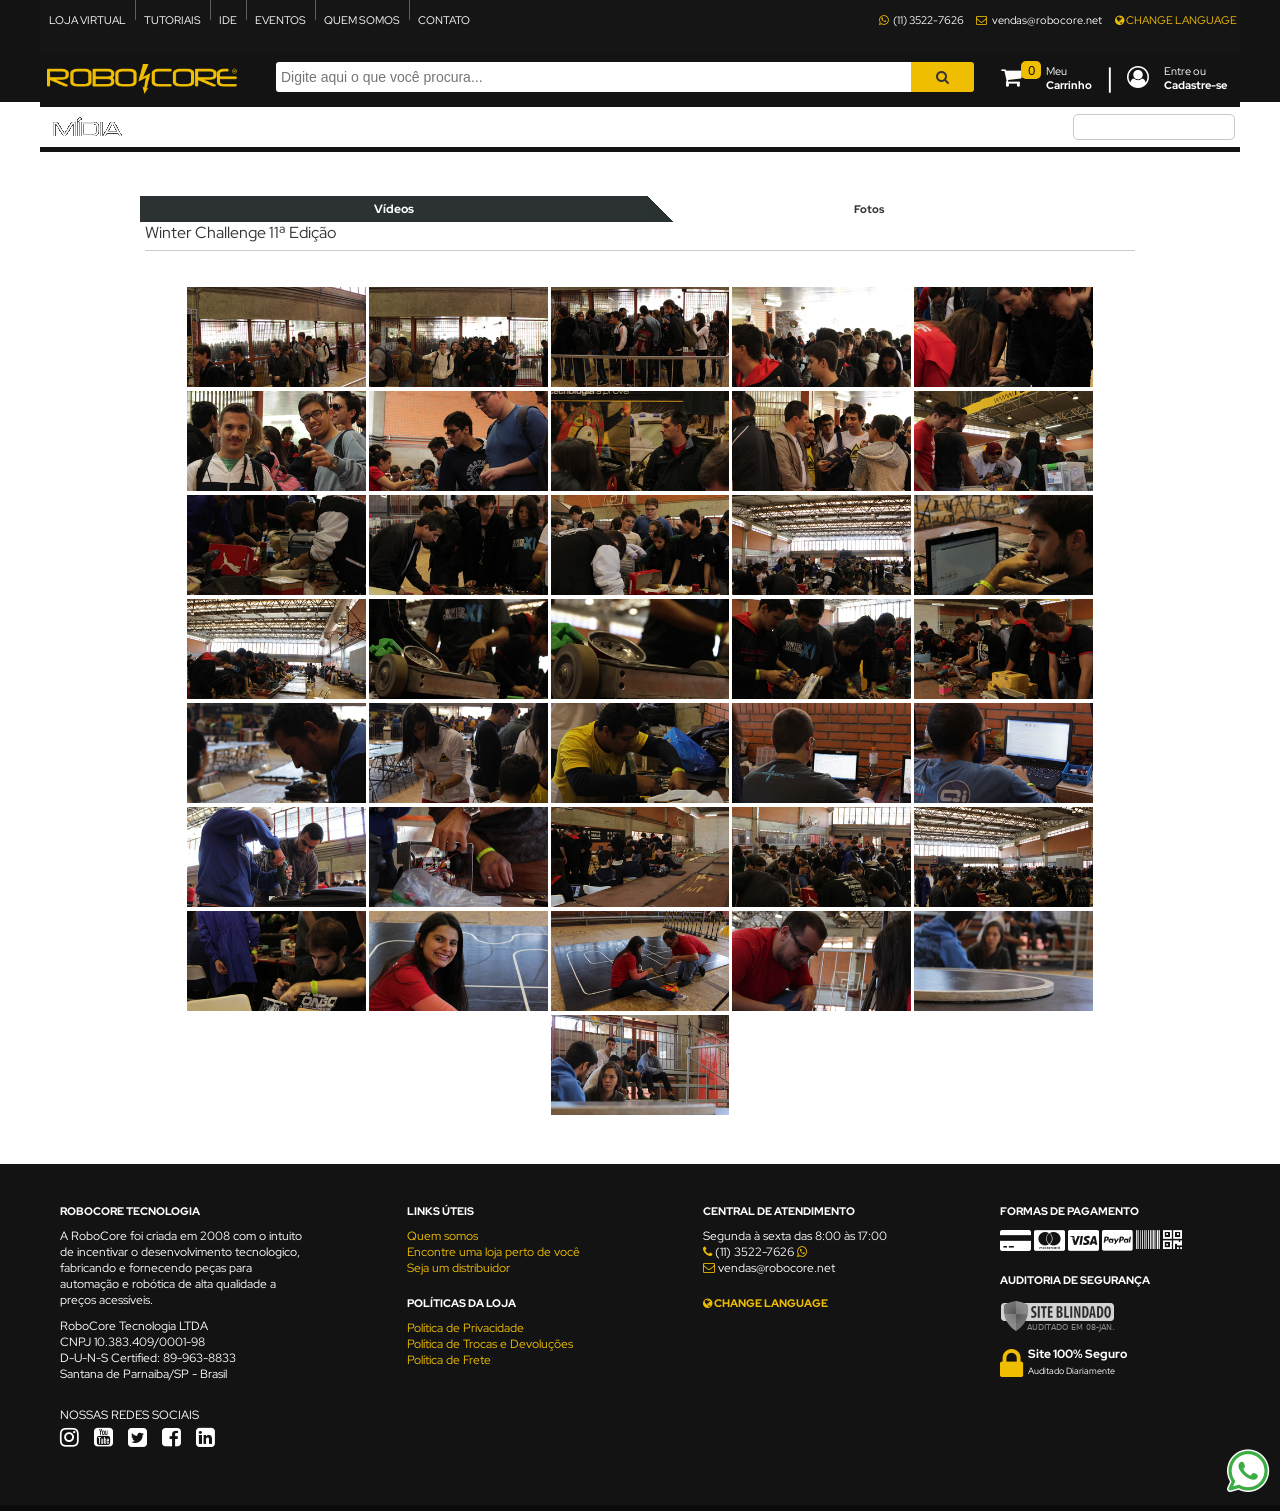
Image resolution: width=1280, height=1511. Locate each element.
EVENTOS (280, 20)
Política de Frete (449, 1360)
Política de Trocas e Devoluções (490, 1344)
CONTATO (444, 20)
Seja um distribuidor (458, 1268)
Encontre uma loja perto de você (493, 1252)
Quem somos (442, 1236)
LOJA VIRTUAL (87, 20)
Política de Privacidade (465, 1328)
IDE (228, 20)
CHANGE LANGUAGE (1176, 20)
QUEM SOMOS (362, 20)
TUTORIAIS (172, 20)
